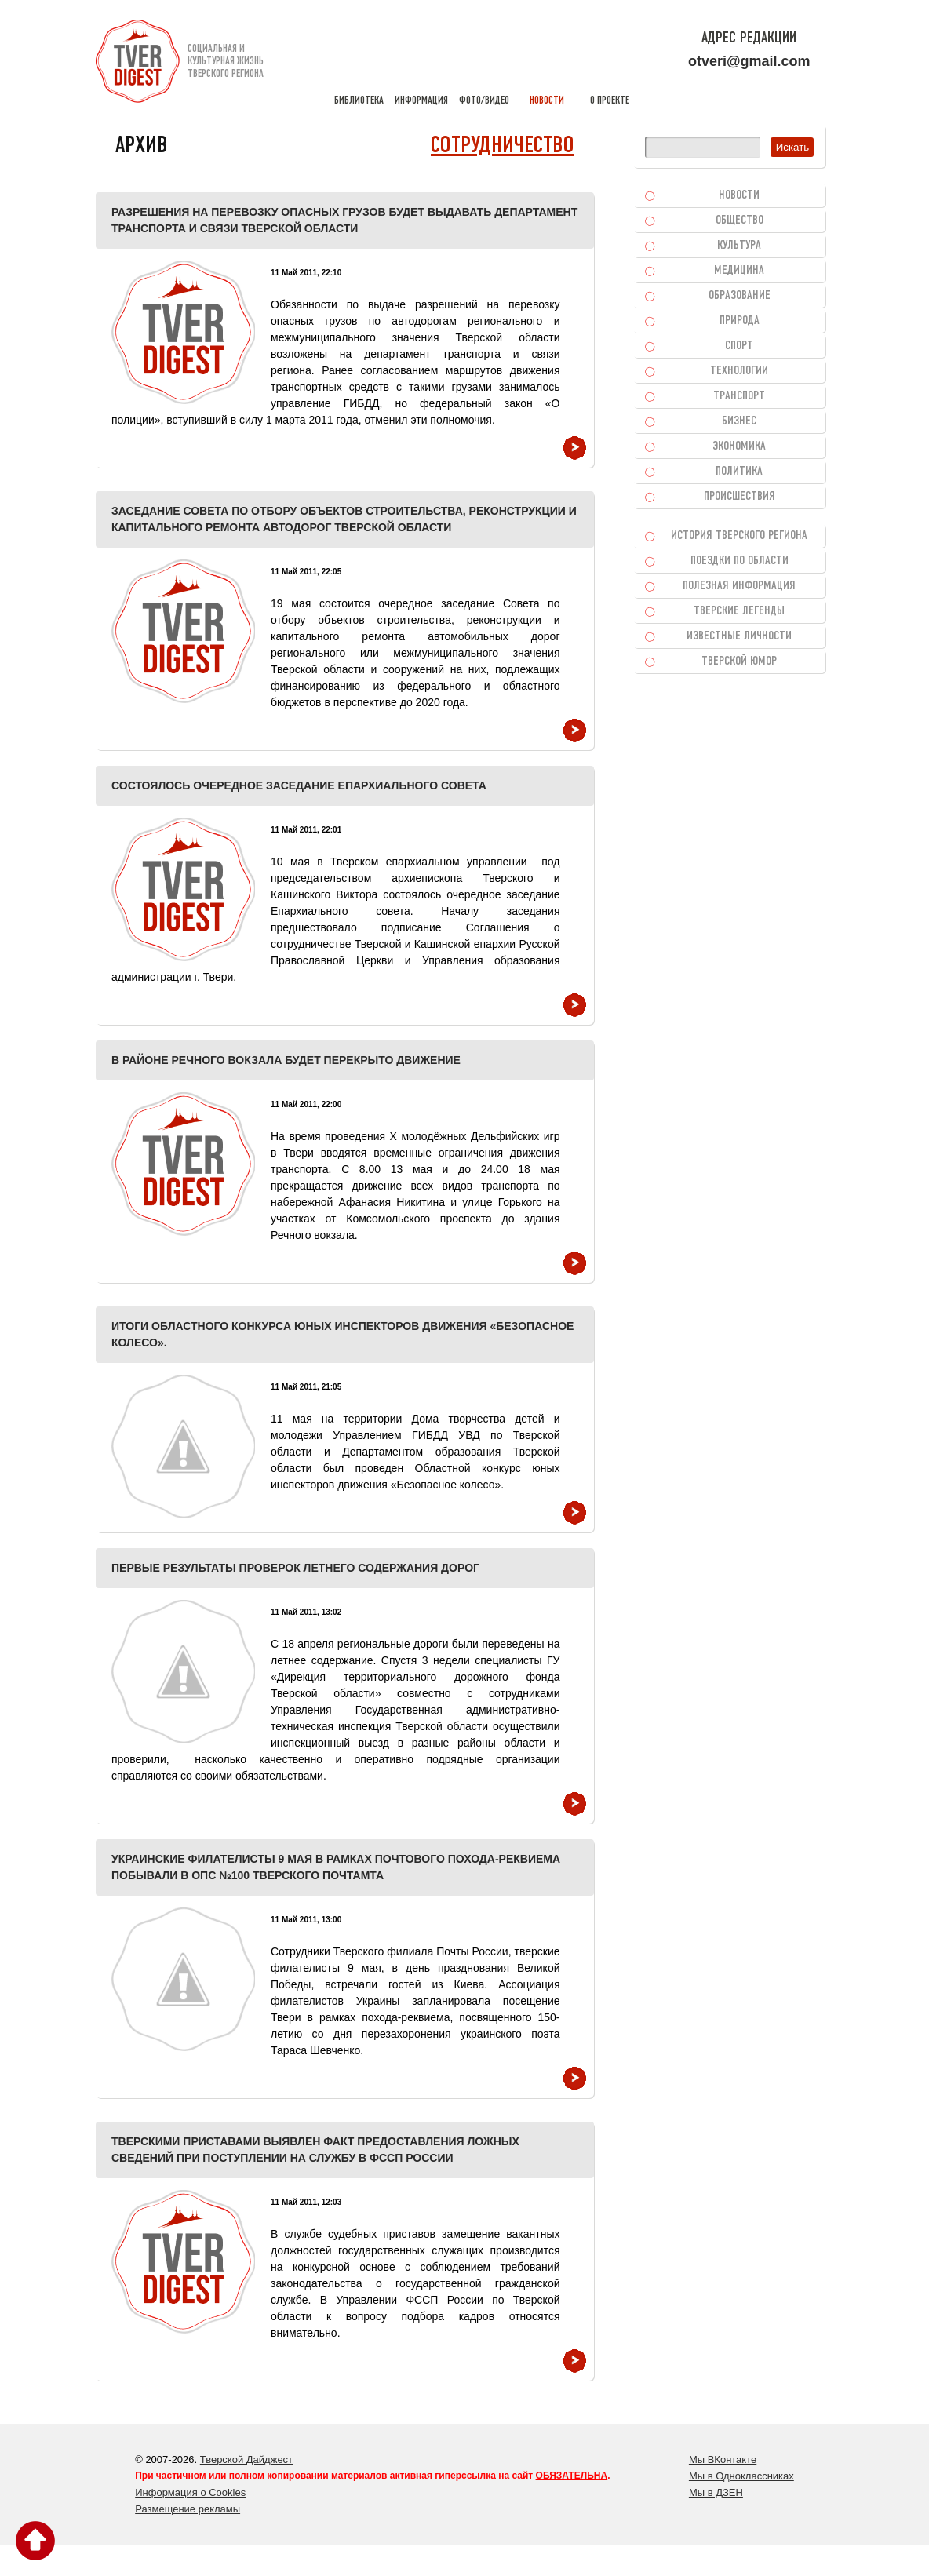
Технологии (739, 371)
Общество (739, 220)
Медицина (739, 270)
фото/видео (484, 63)
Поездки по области (739, 561)
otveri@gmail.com (749, 61)
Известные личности (739, 636)
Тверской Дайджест (246, 2459)
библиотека (359, 63)
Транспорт (739, 396)
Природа (740, 320)
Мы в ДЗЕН (716, 2492)
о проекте (610, 63)
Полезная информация (739, 586)
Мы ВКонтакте (722, 2459)
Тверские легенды (739, 611)
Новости (739, 195)
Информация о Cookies (190, 2492)
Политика (739, 471)
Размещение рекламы (187, 2509)
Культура (739, 245)
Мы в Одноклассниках (741, 2476)
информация (421, 63)
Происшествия (739, 496)
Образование (740, 295)
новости (547, 63)
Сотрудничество (502, 146)
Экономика (739, 446)
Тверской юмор (739, 661)
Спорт (739, 346)
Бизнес (739, 421)
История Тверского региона (739, 535)
